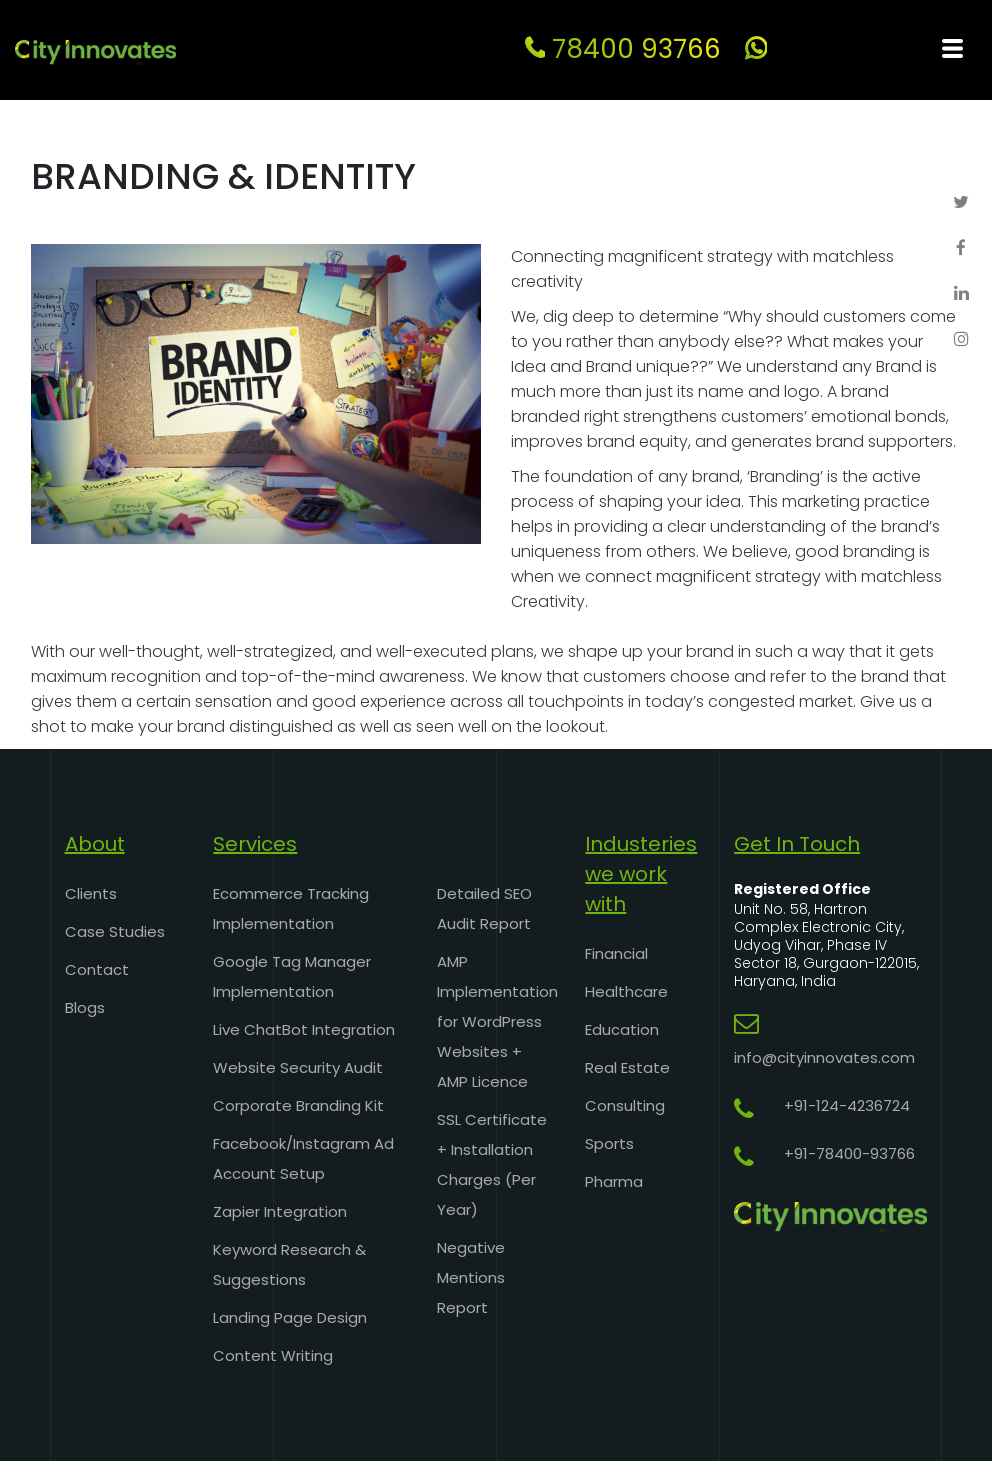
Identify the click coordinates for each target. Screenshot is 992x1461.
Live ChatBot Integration (304, 1029)
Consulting (625, 1105)
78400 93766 (623, 49)
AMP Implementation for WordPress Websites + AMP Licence (497, 1021)
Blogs (85, 1007)
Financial (616, 953)
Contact (97, 969)
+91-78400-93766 (849, 1153)
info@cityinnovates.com (824, 1057)
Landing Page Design (290, 1317)
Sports (609, 1143)
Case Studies (115, 931)
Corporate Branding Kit (298, 1105)
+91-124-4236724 (847, 1105)
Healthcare (626, 991)
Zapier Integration (280, 1211)
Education (622, 1029)
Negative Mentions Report (471, 1277)
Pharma (614, 1181)
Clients (91, 893)
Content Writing (273, 1355)
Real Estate (627, 1067)
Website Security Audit (298, 1067)
